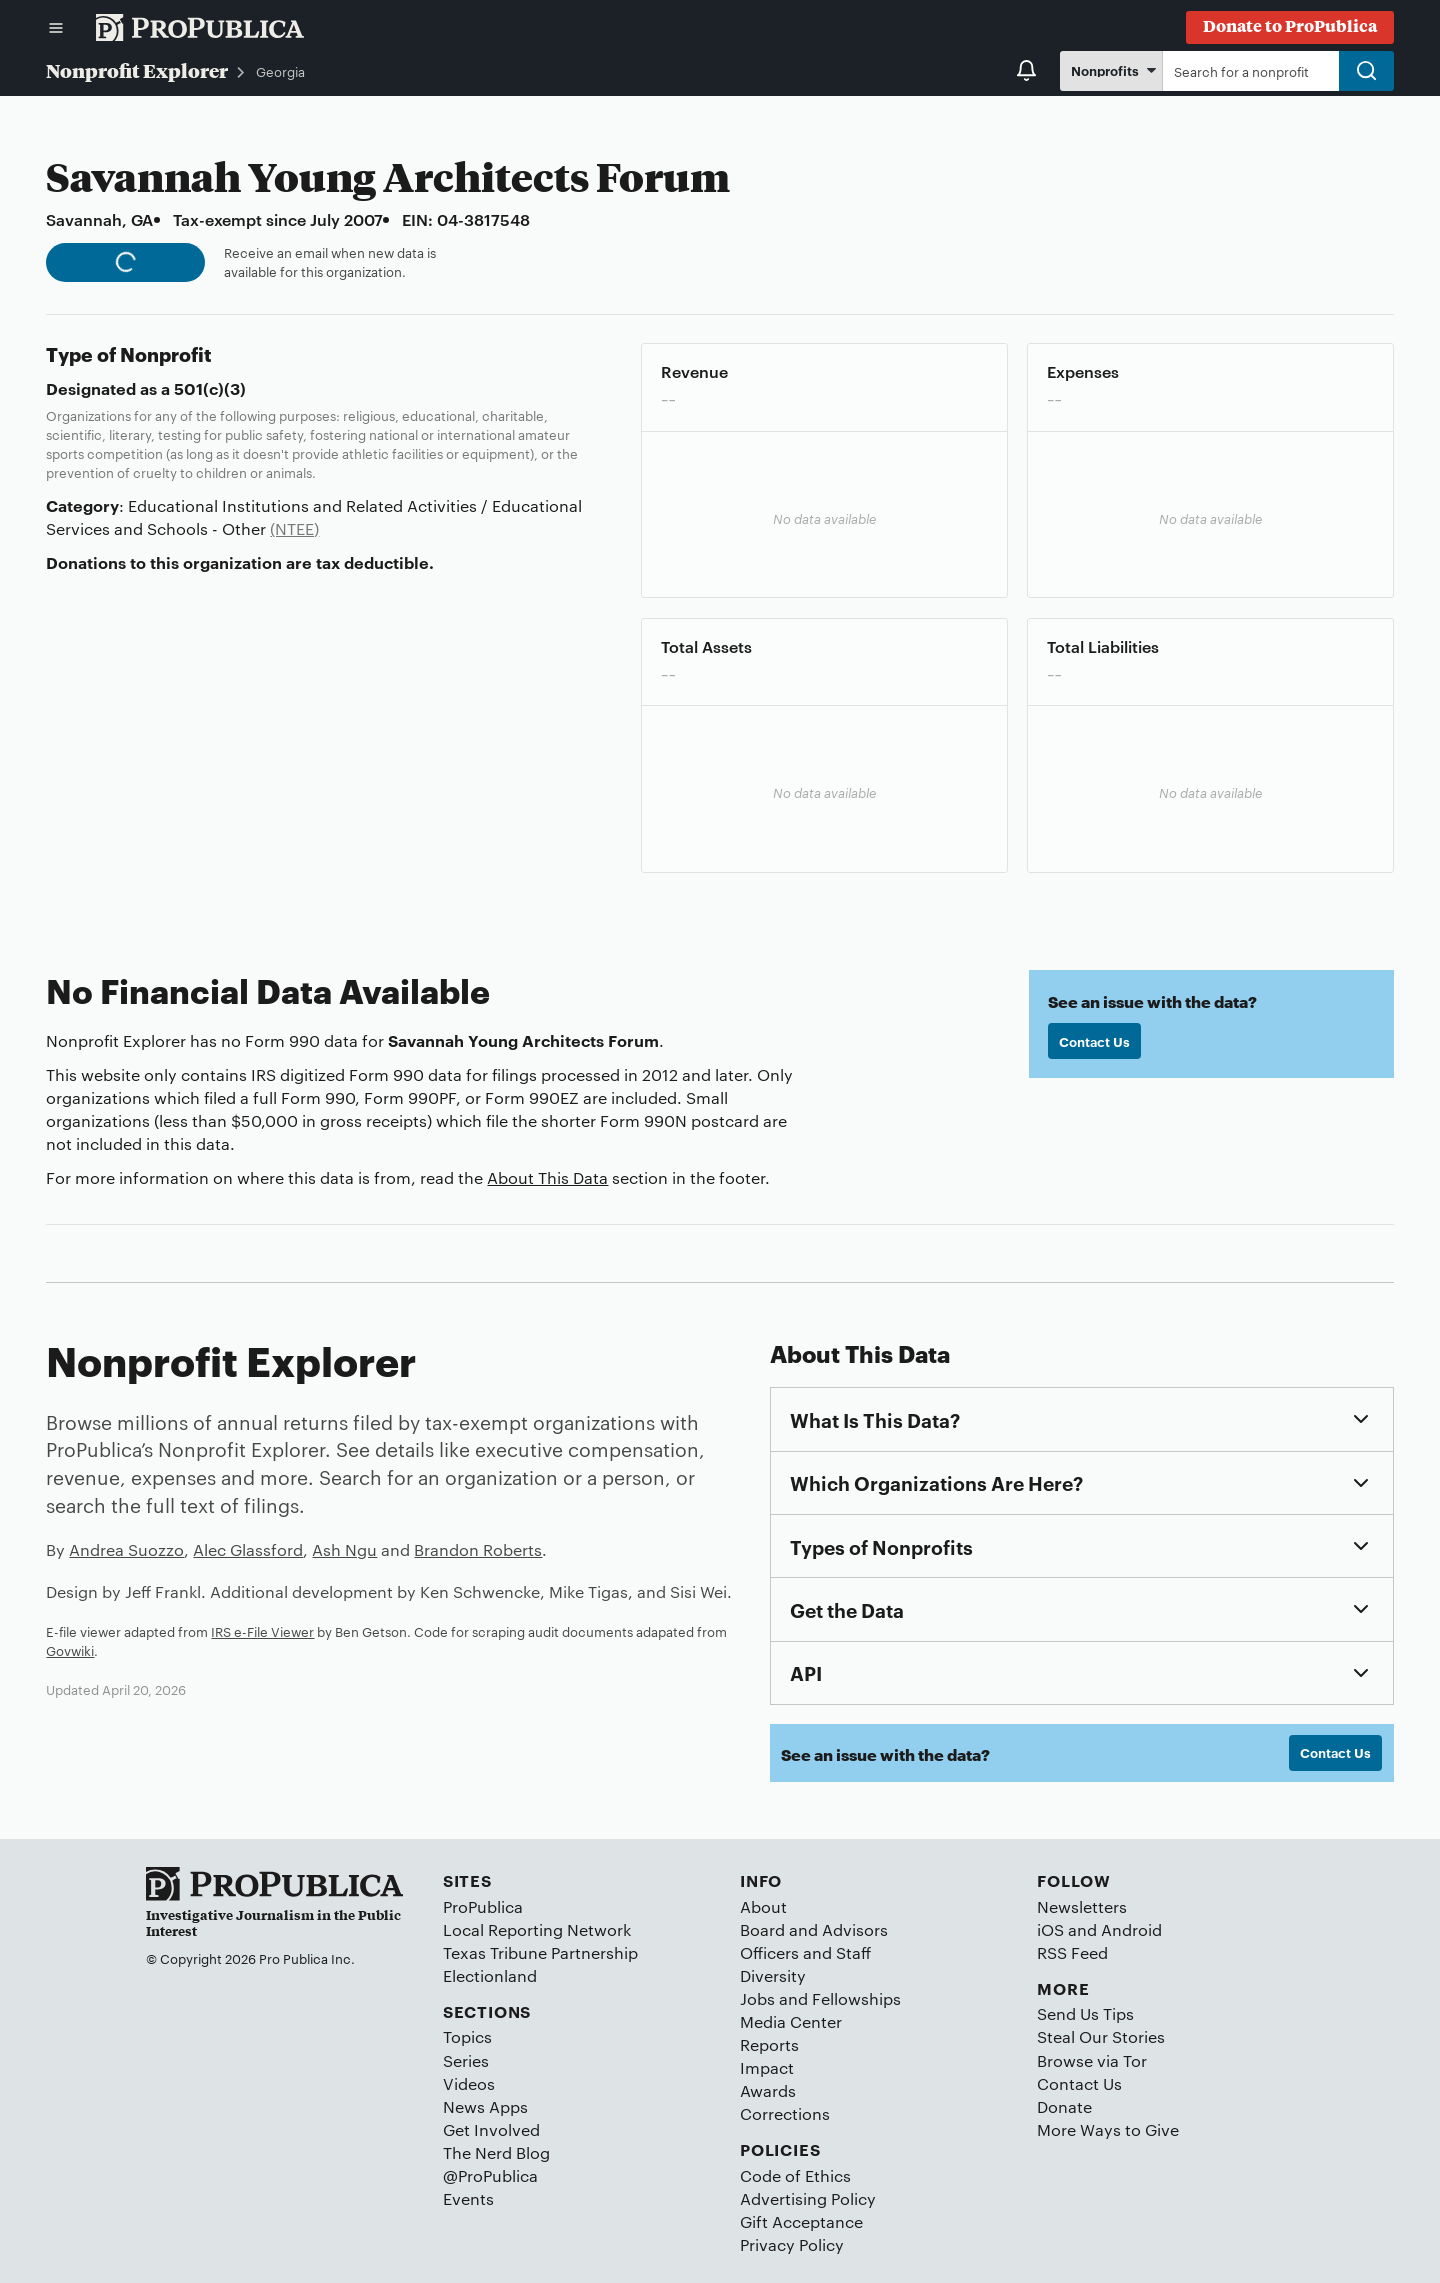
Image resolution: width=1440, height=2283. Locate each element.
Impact (767, 2067)
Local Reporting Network (537, 1929)
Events (468, 2198)
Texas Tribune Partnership (540, 1952)
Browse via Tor (1092, 2060)
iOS (1050, 1929)
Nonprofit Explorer (137, 70)
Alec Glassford (248, 1549)
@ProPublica (490, 2175)
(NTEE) (294, 528)
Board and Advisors (814, 1929)
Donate (1064, 2106)
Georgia (280, 71)
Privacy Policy (792, 2244)
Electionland (490, 1975)
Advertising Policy (808, 2198)
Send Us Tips (1085, 2013)
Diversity (773, 1975)
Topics (467, 2036)
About (763, 1906)
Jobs (757, 1998)
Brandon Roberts (478, 1549)
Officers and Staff (805, 1952)
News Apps (485, 2106)
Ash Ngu (344, 1549)
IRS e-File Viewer (262, 1631)
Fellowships (856, 1998)
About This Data (547, 1177)
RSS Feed (1072, 1952)
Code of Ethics (795, 2175)
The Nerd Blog (496, 2152)
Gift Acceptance (801, 2221)
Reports (769, 2044)
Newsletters (1082, 1906)
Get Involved (491, 2129)
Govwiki (70, 1650)
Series (466, 2060)
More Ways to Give (1108, 2129)
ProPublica (483, 1906)
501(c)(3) (210, 388)
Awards (768, 2090)
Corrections (785, 2113)
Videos (469, 2083)
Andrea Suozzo (126, 1549)
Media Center (791, 2021)
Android (1131, 1929)
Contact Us (1094, 1041)
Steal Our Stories (1101, 2036)
